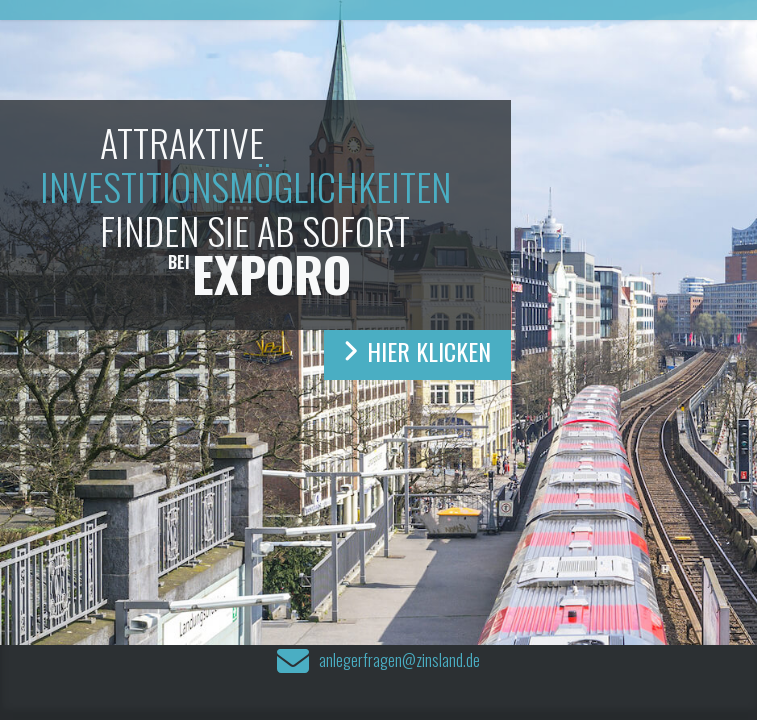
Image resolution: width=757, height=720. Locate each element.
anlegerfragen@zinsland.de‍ (399, 662)
